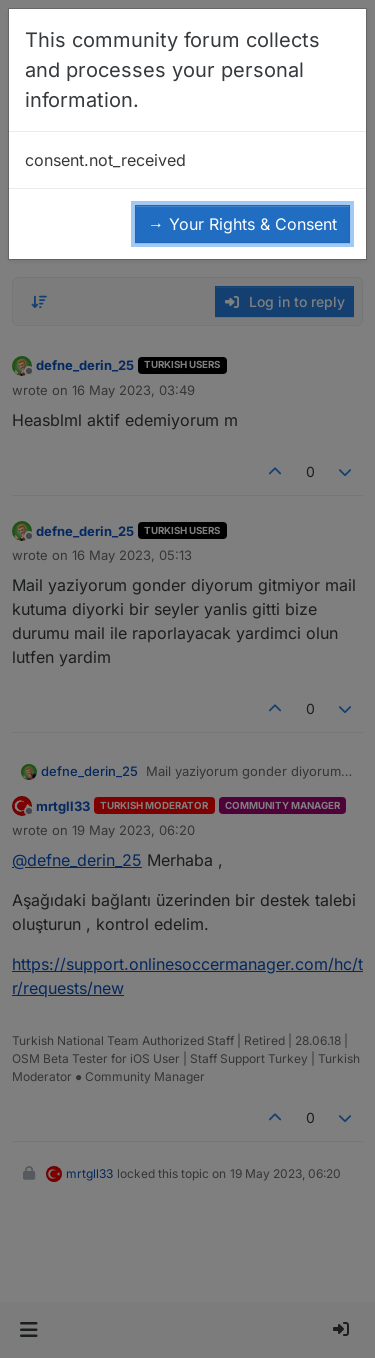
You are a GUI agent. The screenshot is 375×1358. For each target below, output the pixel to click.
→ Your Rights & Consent (242, 224)
